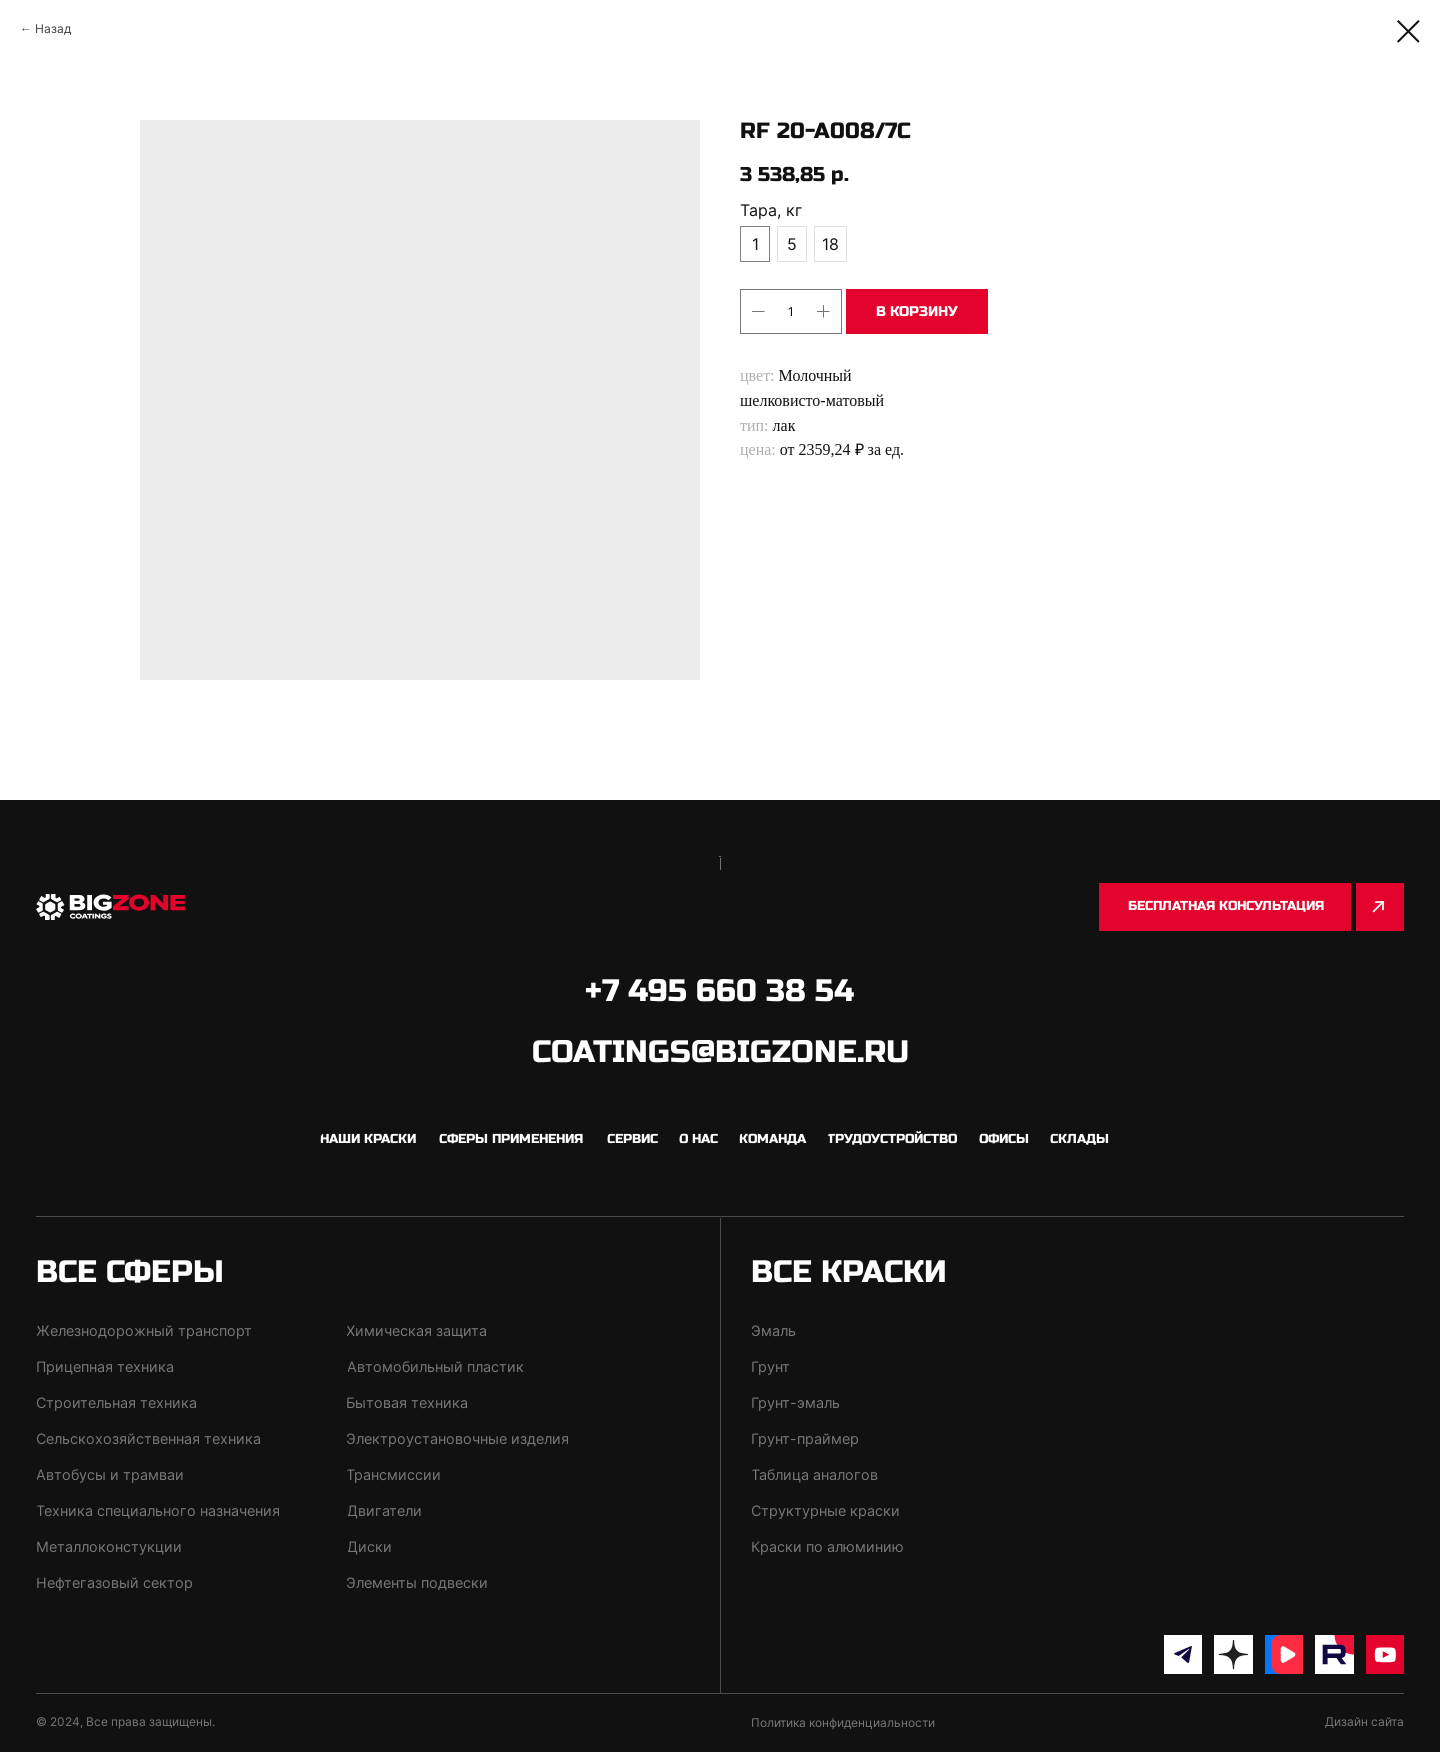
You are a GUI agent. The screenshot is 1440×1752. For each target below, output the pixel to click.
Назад (53, 28)
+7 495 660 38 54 (719, 991)
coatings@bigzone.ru (720, 1052)
